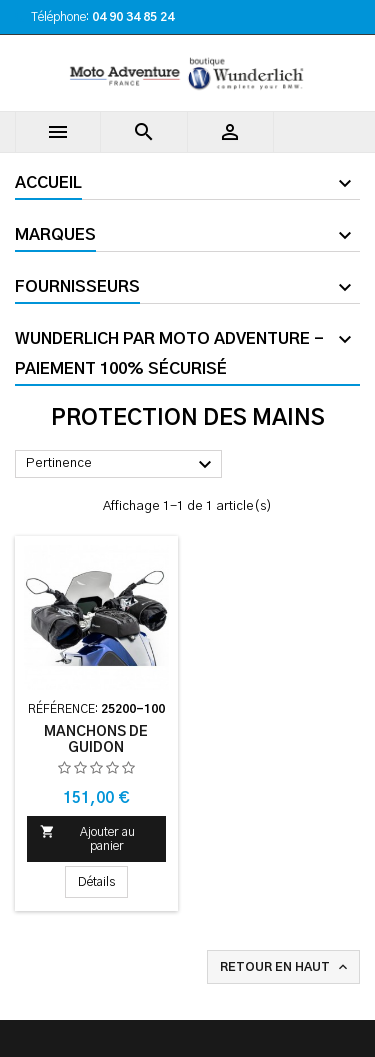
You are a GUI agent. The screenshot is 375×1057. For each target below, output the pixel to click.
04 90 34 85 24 (133, 17)
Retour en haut (285, 967)
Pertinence (121, 465)
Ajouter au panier (87, 838)
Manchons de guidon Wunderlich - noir (96, 748)
